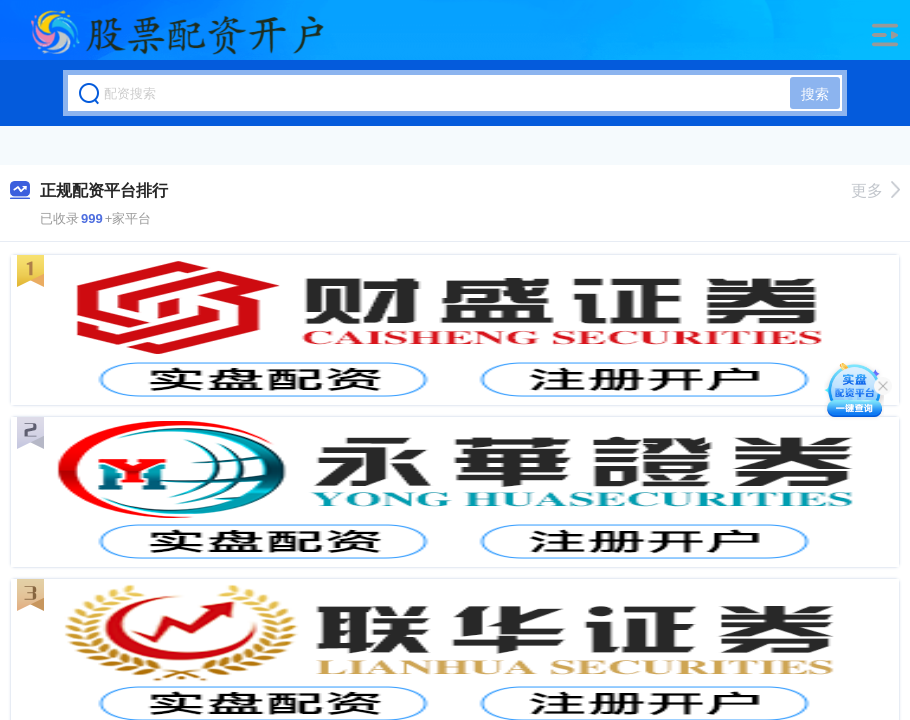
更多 (875, 190)
